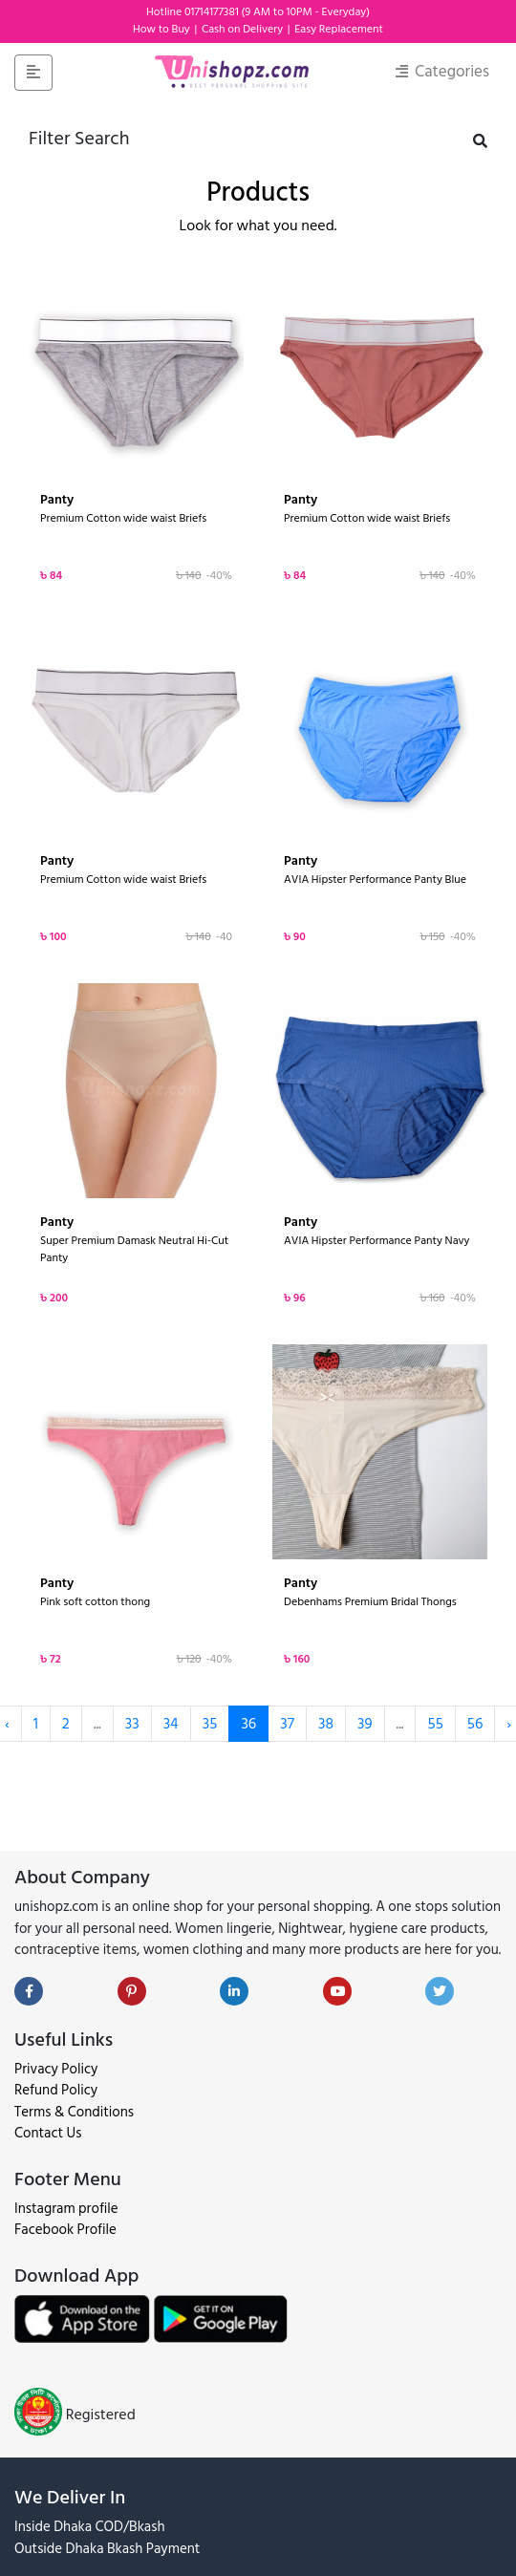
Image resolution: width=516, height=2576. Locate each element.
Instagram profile (66, 2209)
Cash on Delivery (244, 29)
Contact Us (47, 2133)
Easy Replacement (338, 29)
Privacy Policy (55, 2069)
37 (287, 1723)
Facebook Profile (65, 2230)
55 (434, 1723)
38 (325, 1723)
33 (132, 1723)
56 (475, 1723)
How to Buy (163, 29)
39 (365, 1723)
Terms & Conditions (74, 2112)
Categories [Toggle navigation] (442, 71)
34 (171, 1723)
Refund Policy (55, 2090)
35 (210, 1723)
